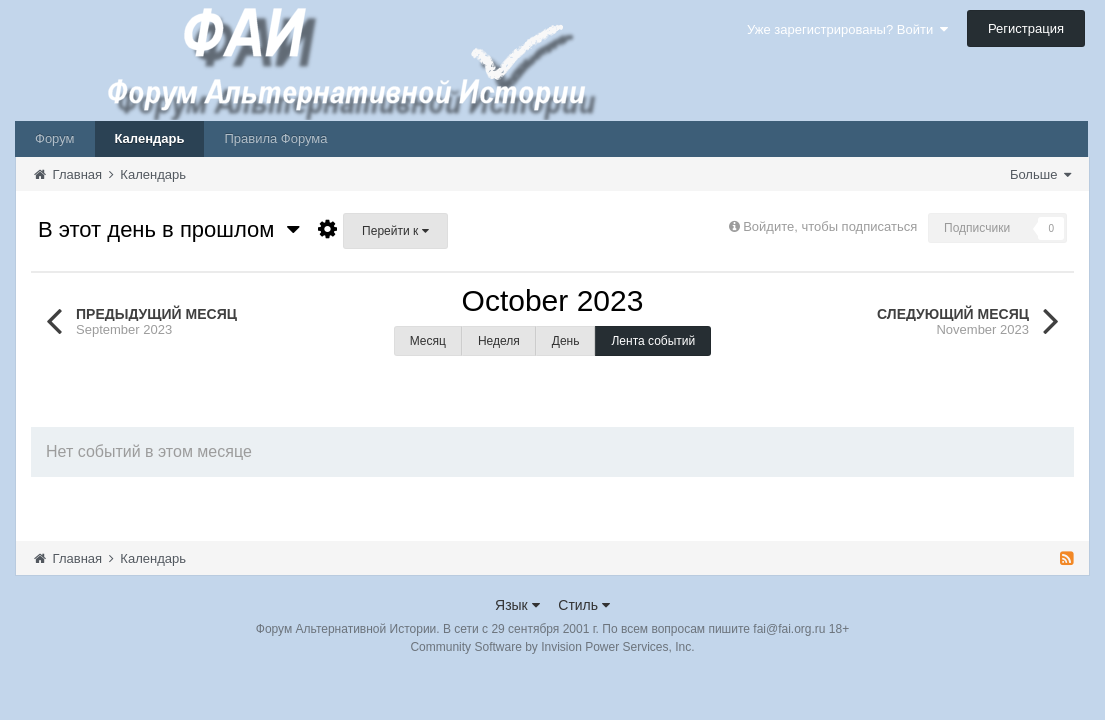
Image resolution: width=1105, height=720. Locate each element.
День (566, 341)
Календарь (150, 138)
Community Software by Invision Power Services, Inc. (552, 647)
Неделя (499, 341)
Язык (517, 605)
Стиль (584, 605)
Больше (1040, 174)
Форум (55, 138)
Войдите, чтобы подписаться (830, 226)
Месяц (428, 341)
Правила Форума (275, 138)
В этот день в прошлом (169, 229)
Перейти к (395, 231)
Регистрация (1026, 28)
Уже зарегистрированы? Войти (847, 29)
